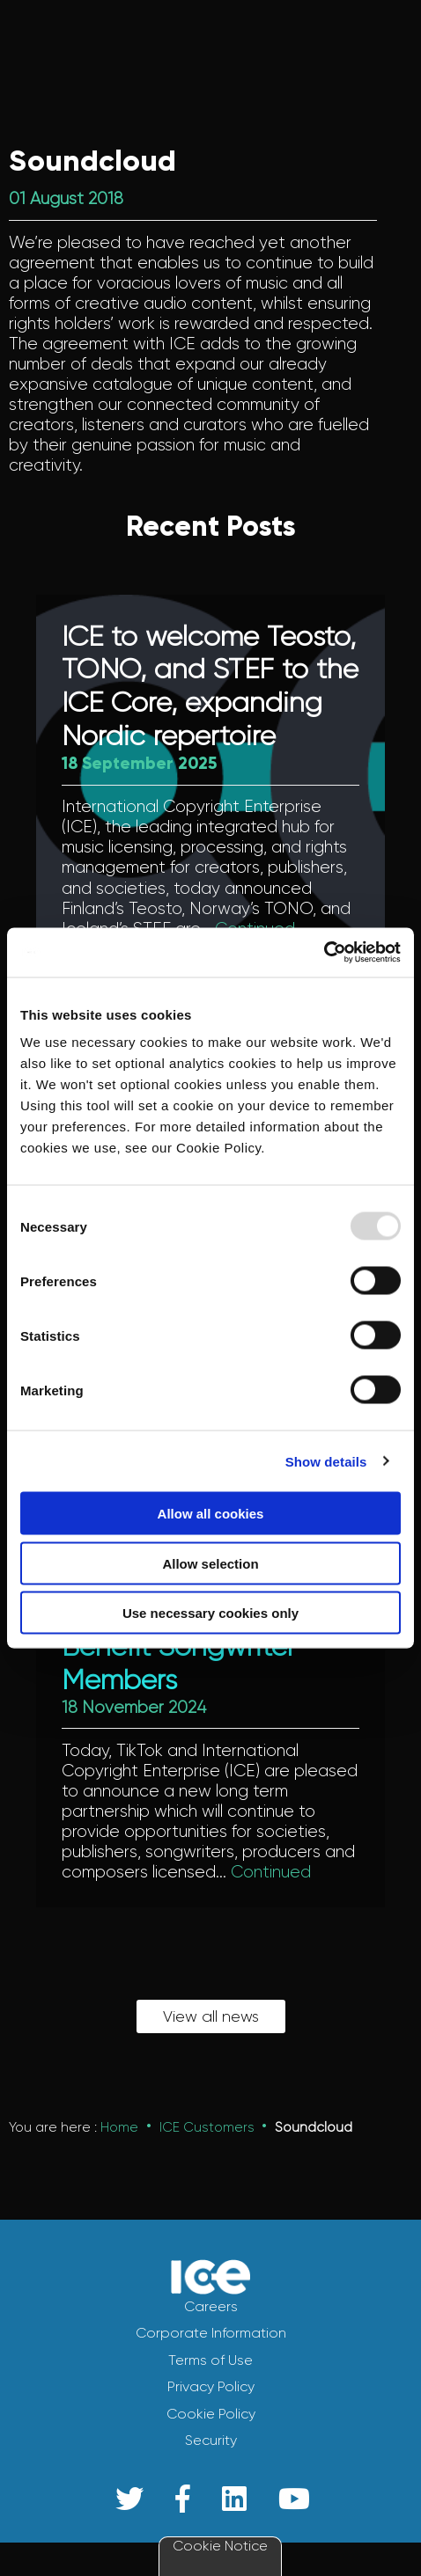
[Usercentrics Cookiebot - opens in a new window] (324, 952)
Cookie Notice (220, 2545)
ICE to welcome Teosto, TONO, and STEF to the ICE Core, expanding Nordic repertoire (210, 686)
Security (211, 2440)
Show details (326, 1460)
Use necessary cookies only (210, 1613)
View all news (211, 2016)
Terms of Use (210, 2360)
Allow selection (210, 1562)
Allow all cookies (211, 1513)
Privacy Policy (211, 2386)
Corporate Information (211, 2332)
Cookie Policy (210, 2413)
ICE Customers (207, 2127)
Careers (211, 2306)
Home (119, 2127)
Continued (271, 1872)
